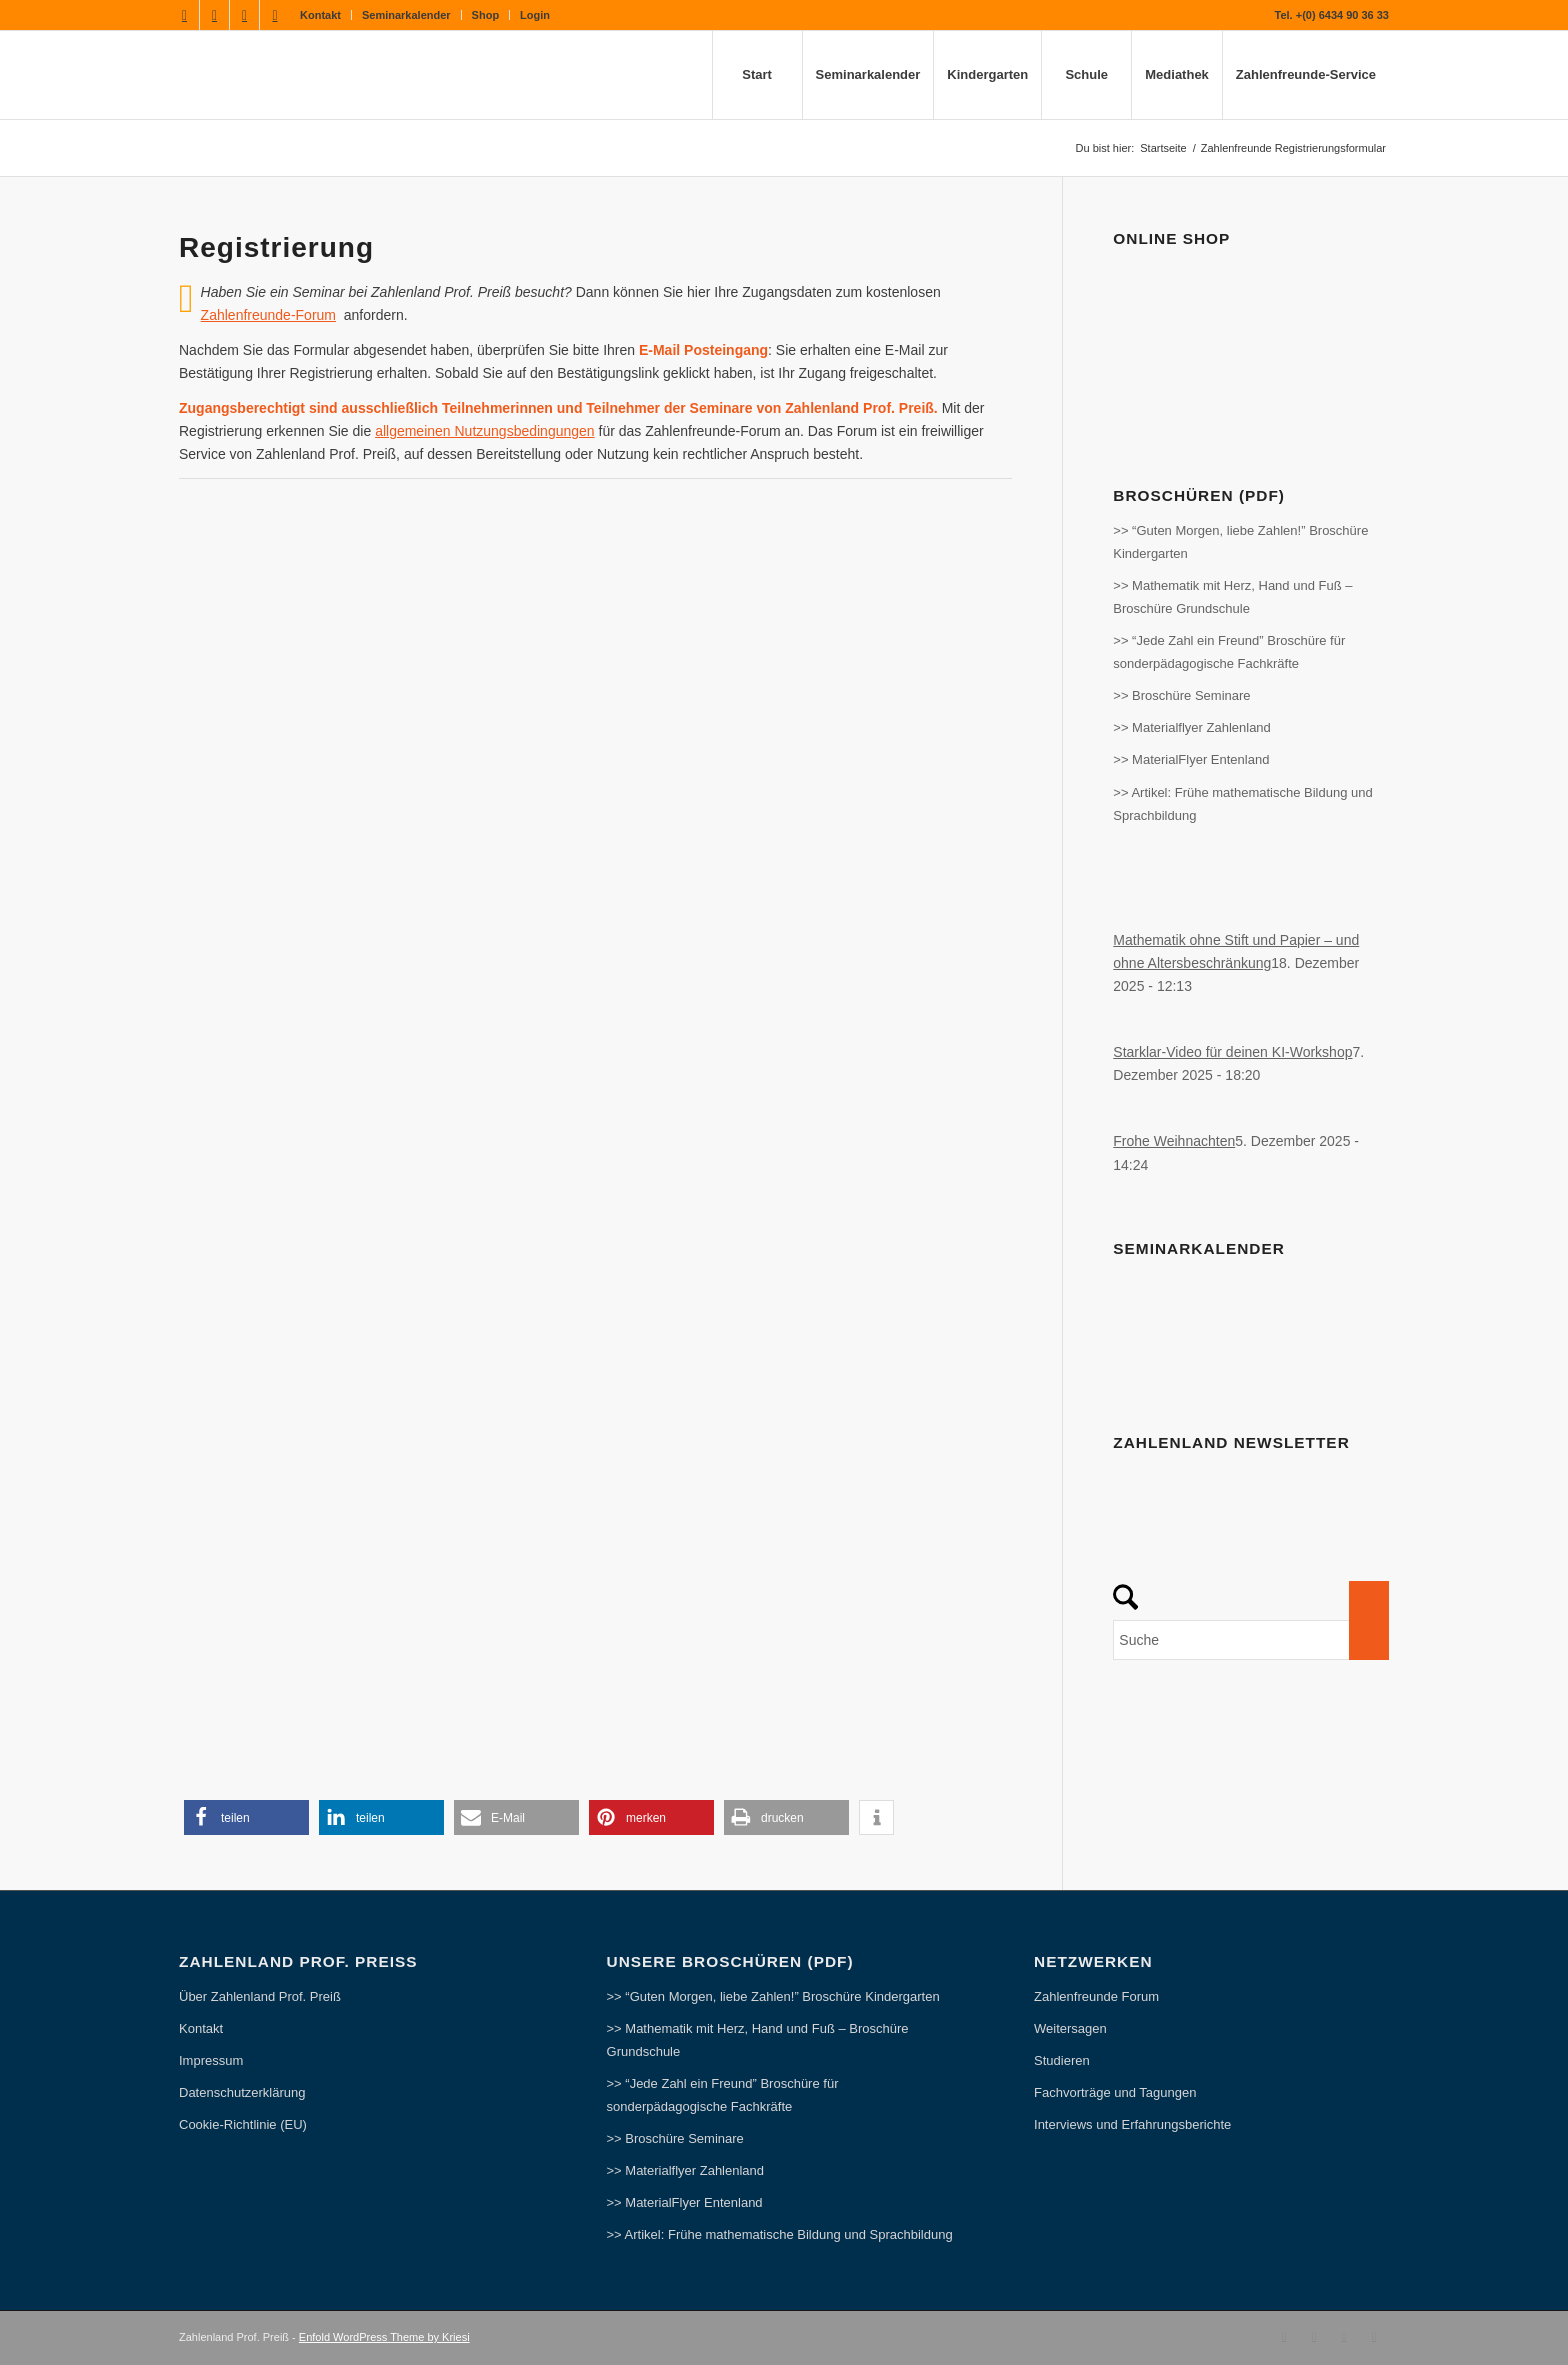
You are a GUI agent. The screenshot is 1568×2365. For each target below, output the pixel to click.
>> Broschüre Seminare (1181, 695)
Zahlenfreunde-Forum (268, 315)
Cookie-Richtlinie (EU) (243, 2124)
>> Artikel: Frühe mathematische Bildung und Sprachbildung (1242, 804)
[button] (246, 1817)
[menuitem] (321, 15)
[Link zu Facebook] (184, 15)
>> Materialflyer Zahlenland (1192, 727)
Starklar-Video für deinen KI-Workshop (1232, 1052)
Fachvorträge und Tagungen (1115, 2092)
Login (535, 15)
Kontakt (320, 15)
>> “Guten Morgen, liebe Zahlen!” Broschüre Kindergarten (1240, 542)
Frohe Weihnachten (1174, 1141)
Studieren (1062, 2060)
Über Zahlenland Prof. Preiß (260, 1996)
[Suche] (1251, 1640)
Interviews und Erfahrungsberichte (1132, 2124)
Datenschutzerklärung (242, 2092)
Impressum (211, 2060)
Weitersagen (1070, 2028)
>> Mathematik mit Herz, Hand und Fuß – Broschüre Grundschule (1232, 597)
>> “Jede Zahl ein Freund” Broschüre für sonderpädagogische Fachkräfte (1229, 652)
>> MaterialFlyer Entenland (1191, 759)
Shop (486, 15)
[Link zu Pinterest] (275, 15)
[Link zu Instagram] (244, 15)
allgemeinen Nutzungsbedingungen (485, 431)
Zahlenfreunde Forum (1096, 1996)
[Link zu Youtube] (214, 15)
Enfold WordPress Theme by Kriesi (384, 2337)
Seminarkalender (406, 15)
